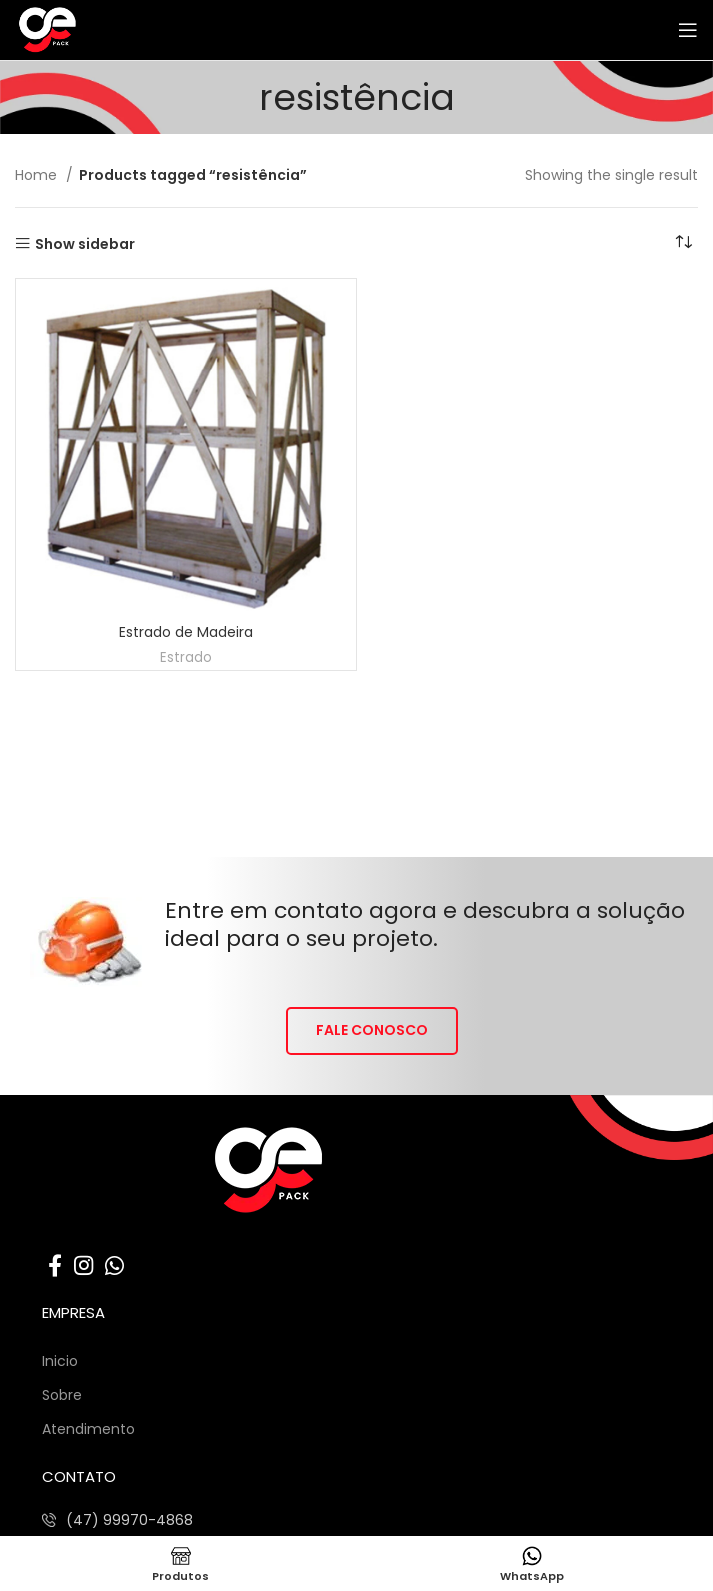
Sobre (62, 1395)
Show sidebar (85, 243)
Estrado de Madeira (186, 632)
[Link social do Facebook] (55, 1265)
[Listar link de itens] (117, 1520)
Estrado (186, 658)
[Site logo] (94, 29)
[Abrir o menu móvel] (688, 30)
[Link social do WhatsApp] (114, 1265)
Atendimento (88, 1429)
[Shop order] (683, 243)
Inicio (60, 1361)
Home (38, 175)
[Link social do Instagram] (83, 1265)
